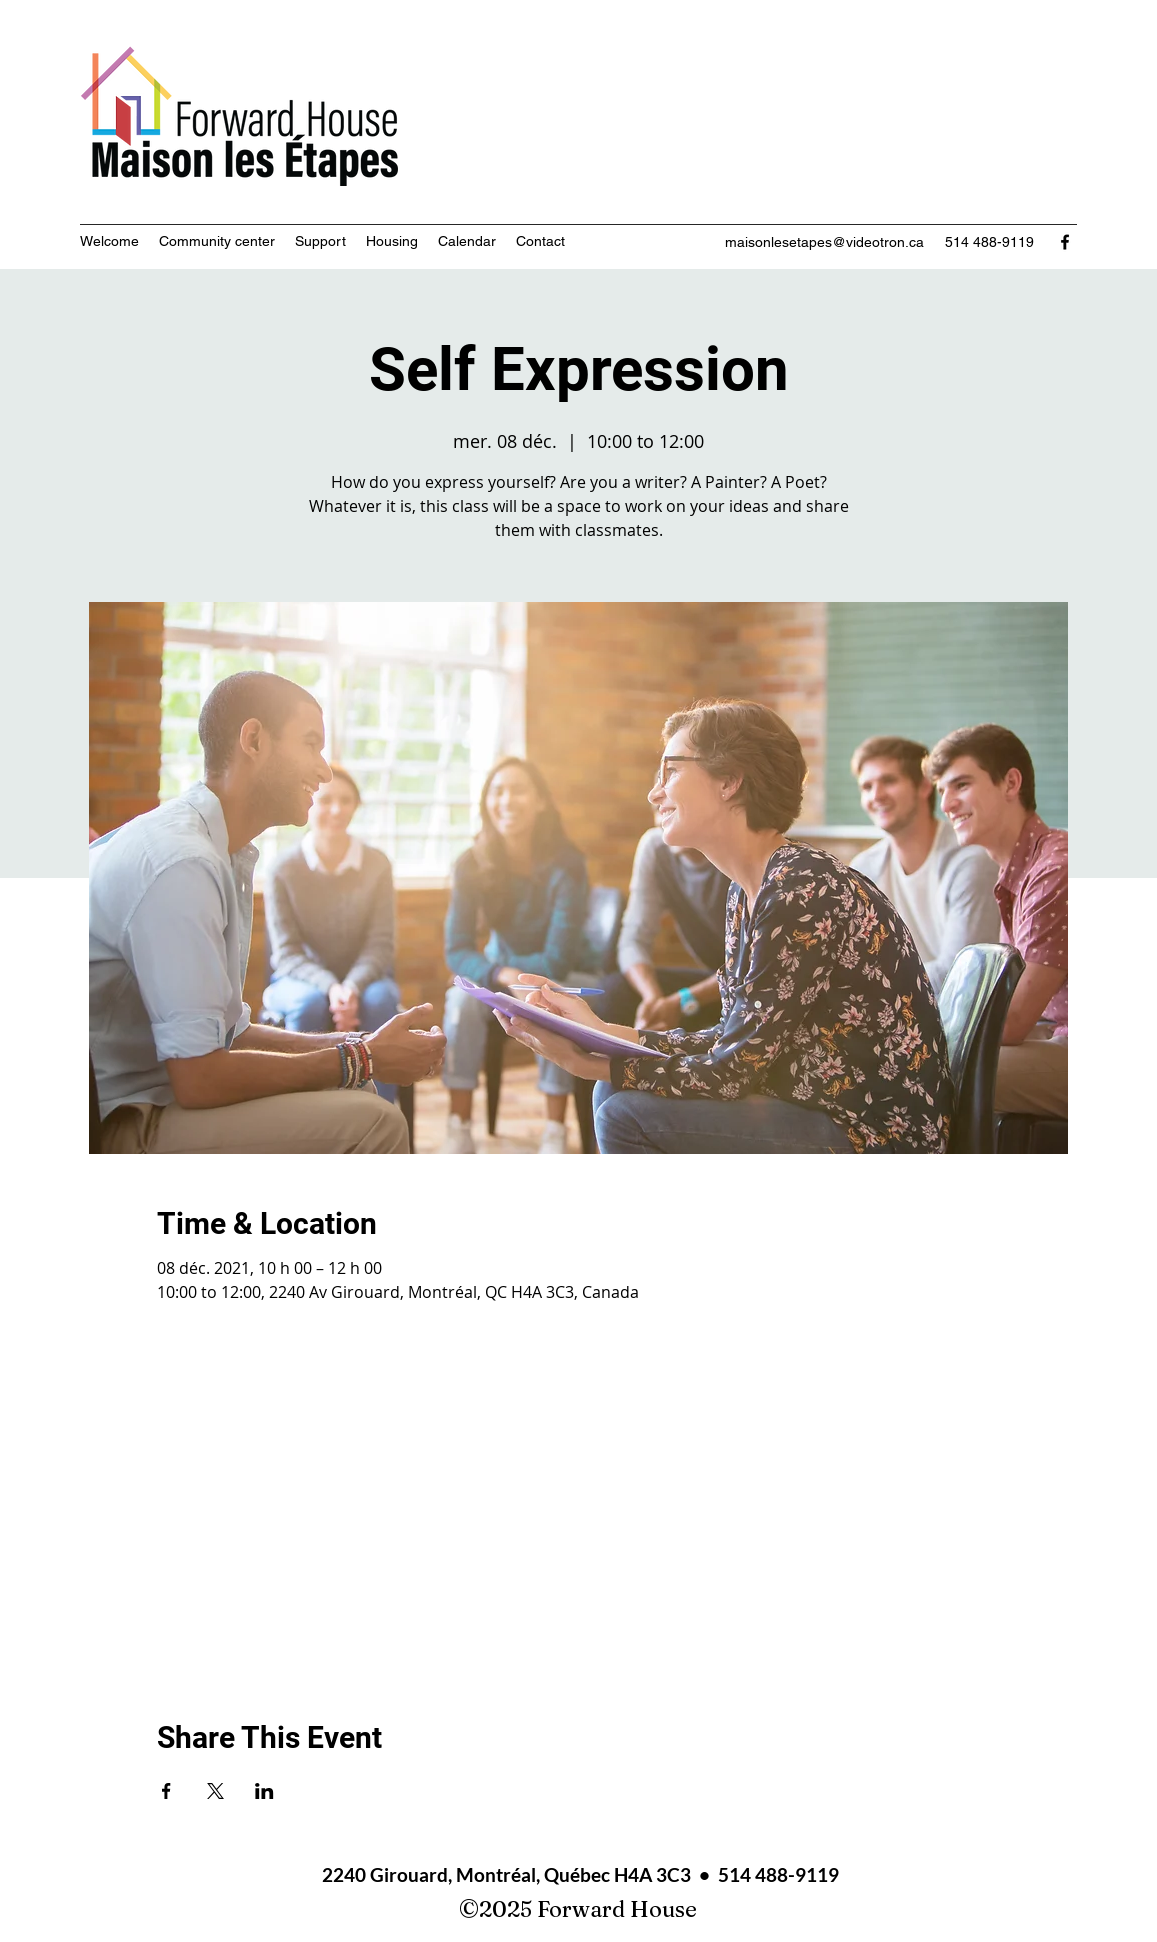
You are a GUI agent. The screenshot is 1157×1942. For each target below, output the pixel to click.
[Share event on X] (215, 1791)
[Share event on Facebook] (166, 1791)
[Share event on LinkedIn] (264, 1791)
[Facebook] (1065, 242)
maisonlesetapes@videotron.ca (824, 242)
